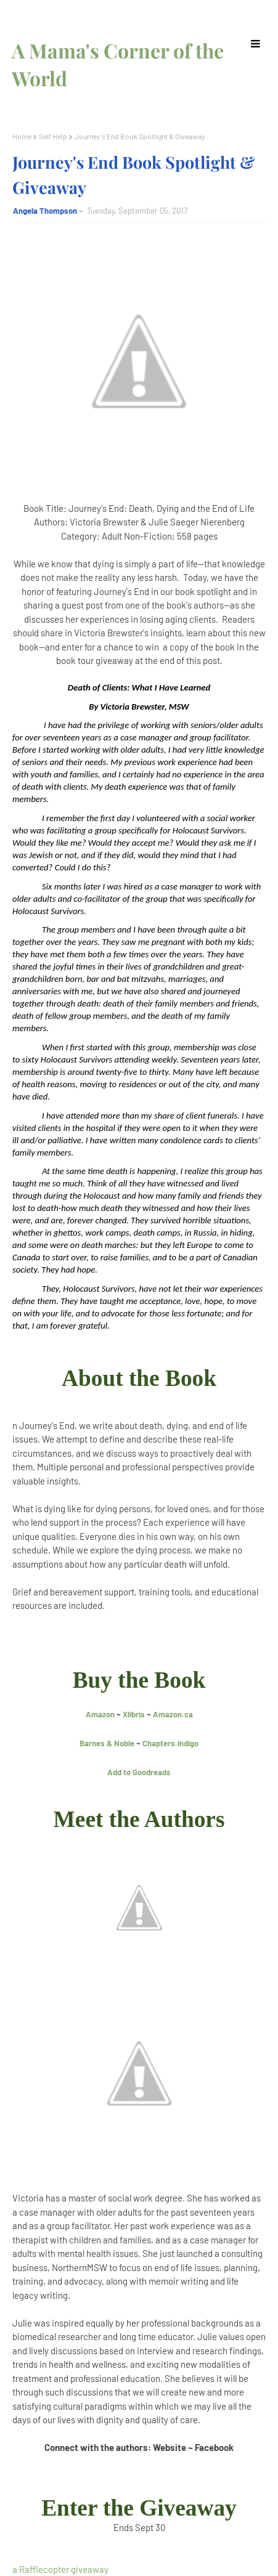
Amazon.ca (173, 1714)
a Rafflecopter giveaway (60, 2569)
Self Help (53, 136)
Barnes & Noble (107, 1743)
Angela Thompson (45, 211)
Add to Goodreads (139, 1772)
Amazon (100, 1714)
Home (21, 136)
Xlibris (134, 1714)
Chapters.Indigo (170, 1743)
